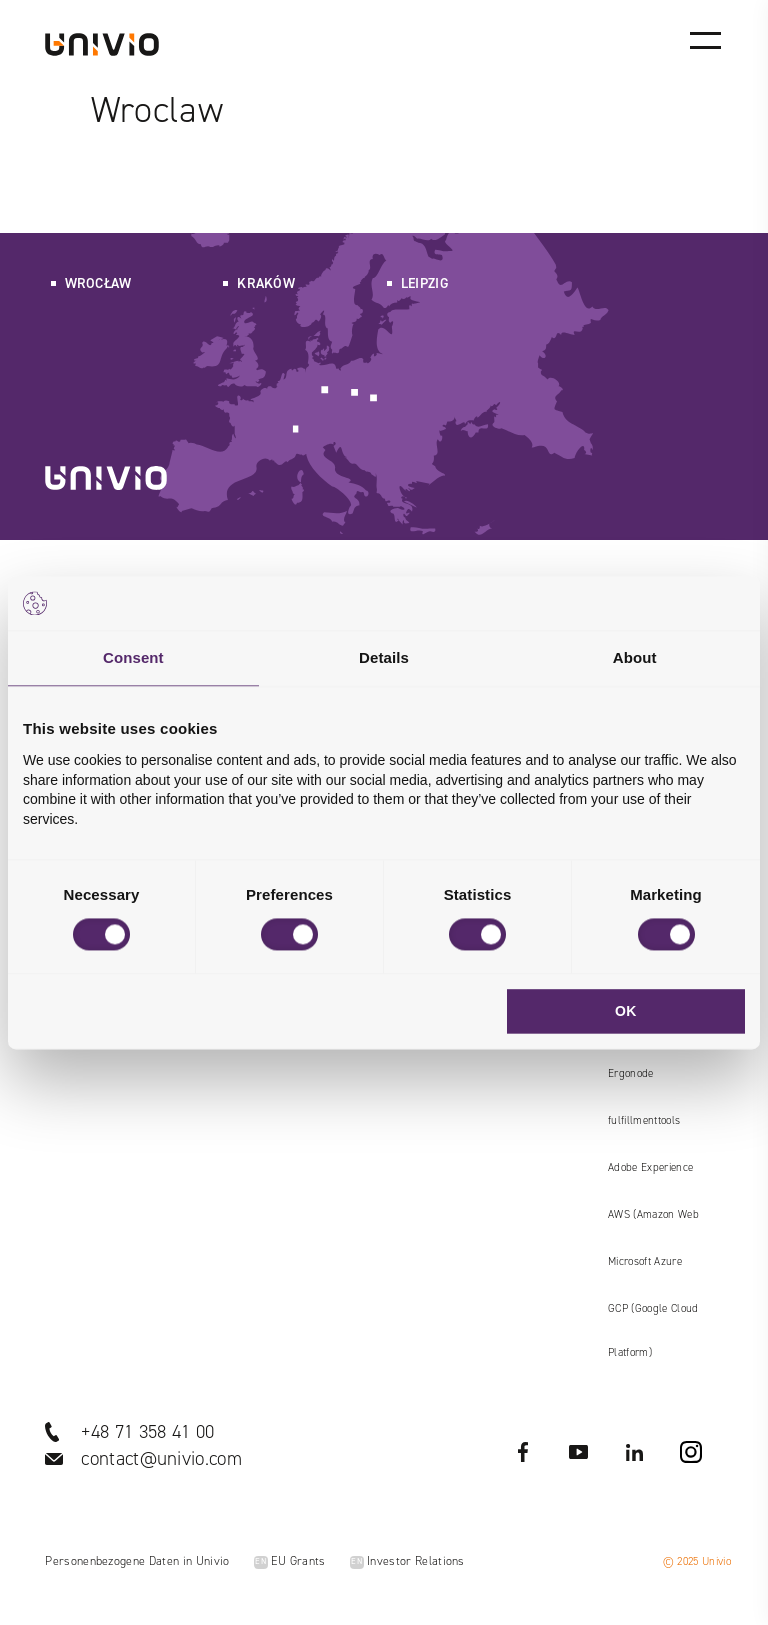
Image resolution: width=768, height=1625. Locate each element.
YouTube (579, 1452)
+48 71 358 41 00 (147, 1431)
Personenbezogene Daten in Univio (137, 1561)
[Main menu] (705, 40)
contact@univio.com (161, 1458)
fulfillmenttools (644, 1120)
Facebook (523, 1452)
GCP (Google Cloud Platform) (653, 1330)
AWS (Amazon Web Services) (653, 1222)
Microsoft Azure (645, 1261)
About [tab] (635, 657)
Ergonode (631, 1073)
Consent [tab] (133, 657)
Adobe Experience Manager (650, 1175)
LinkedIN (635, 1452)
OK (626, 1011)
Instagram (691, 1452)
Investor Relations (407, 1561)
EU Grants (290, 1561)
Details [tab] (384, 657)
